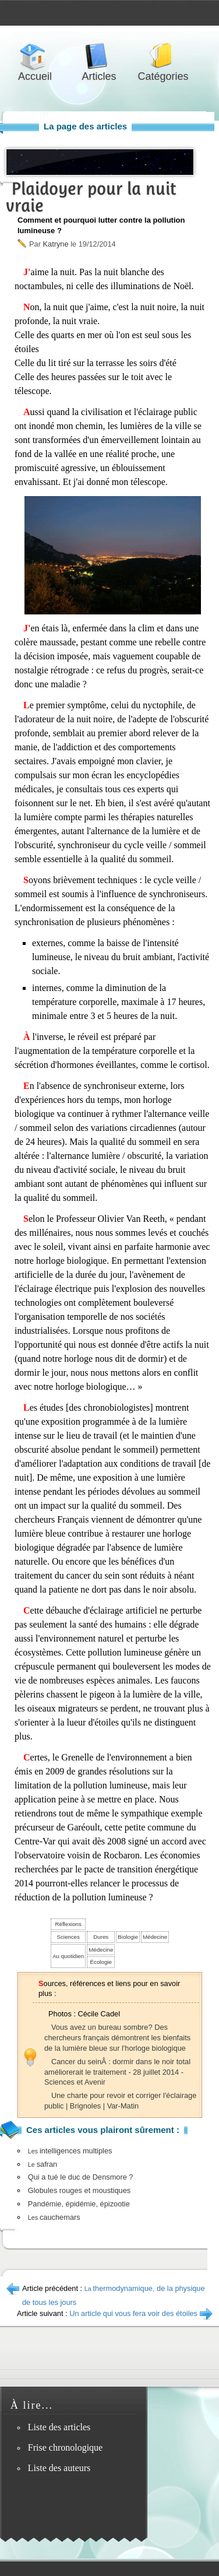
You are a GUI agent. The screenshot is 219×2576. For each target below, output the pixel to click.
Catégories (163, 56)
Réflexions (68, 1924)
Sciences (67, 1937)
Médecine (155, 1937)
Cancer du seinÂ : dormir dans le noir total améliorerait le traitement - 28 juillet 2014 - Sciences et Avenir (117, 2072)
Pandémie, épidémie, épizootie (79, 2203)
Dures (100, 1937)
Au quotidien (68, 1956)
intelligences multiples (70, 2150)
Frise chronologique (65, 2447)
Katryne (55, 244)
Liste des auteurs (59, 2468)
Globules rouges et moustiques (79, 2190)
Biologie (128, 1937)
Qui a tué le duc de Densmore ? (80, 2177)
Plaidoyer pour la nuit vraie (91, 197)
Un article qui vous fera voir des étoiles (133, 2313)
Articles (99, 56)
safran (42, 2164)
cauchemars (54, 2217)
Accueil (35, 56)
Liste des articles (59, 2427)
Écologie (101, 1962)
